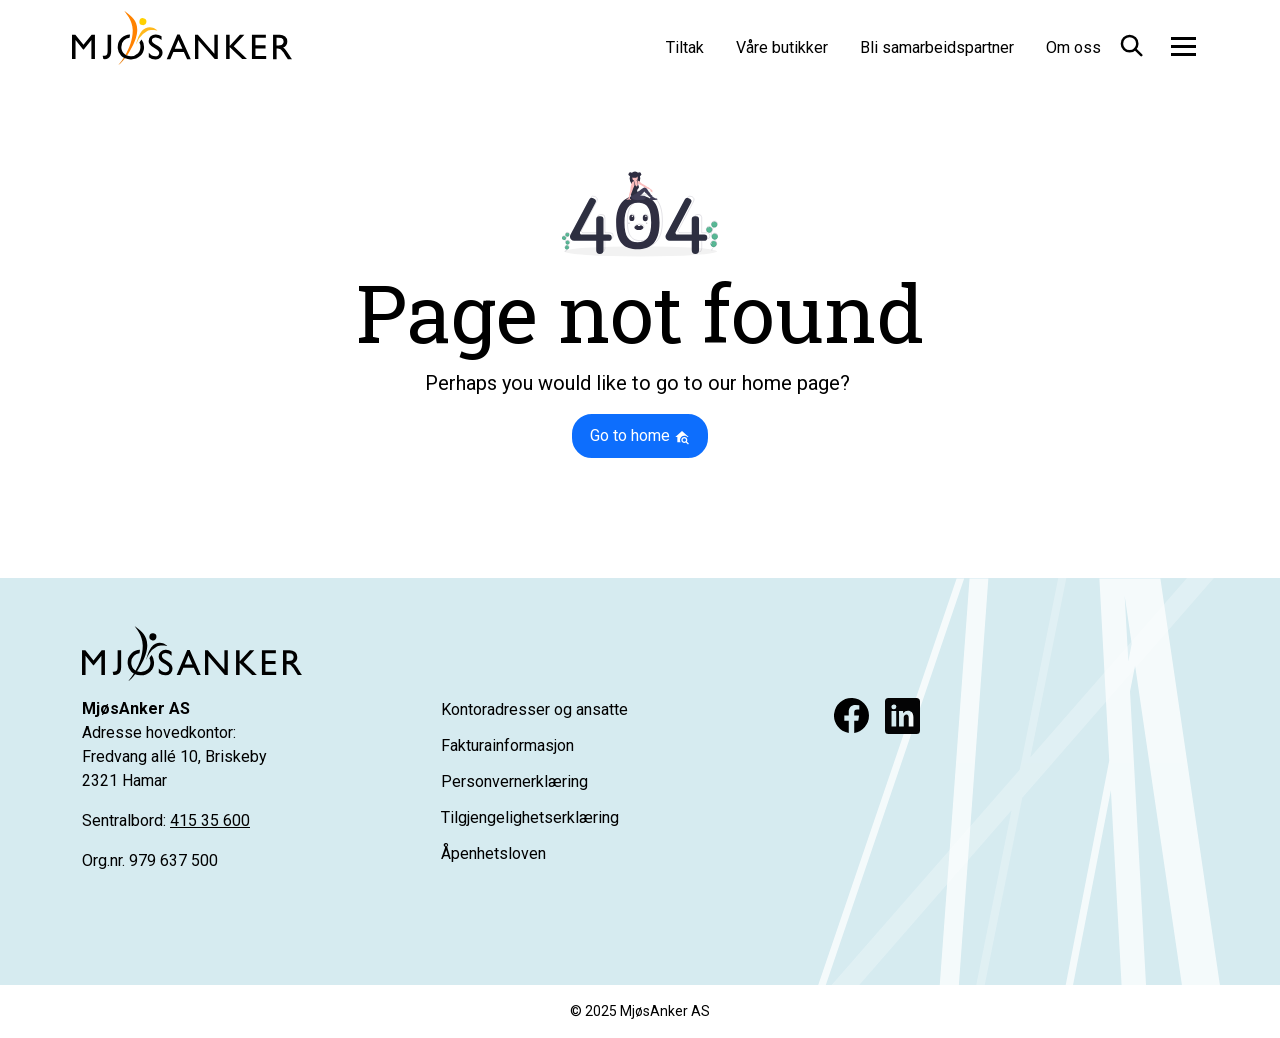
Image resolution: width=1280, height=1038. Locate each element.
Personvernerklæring (514, 781)
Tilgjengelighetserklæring (530, 817)
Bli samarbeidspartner (937, 47)
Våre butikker (782, 47)
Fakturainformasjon (507, 745)
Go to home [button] (640, 435)
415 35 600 (210, 820)
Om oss (1073, 47)
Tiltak (685, 47)
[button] (1130, 42)
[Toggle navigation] (1183, 46)
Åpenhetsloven (493, 853)
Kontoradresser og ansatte (534, 709)
